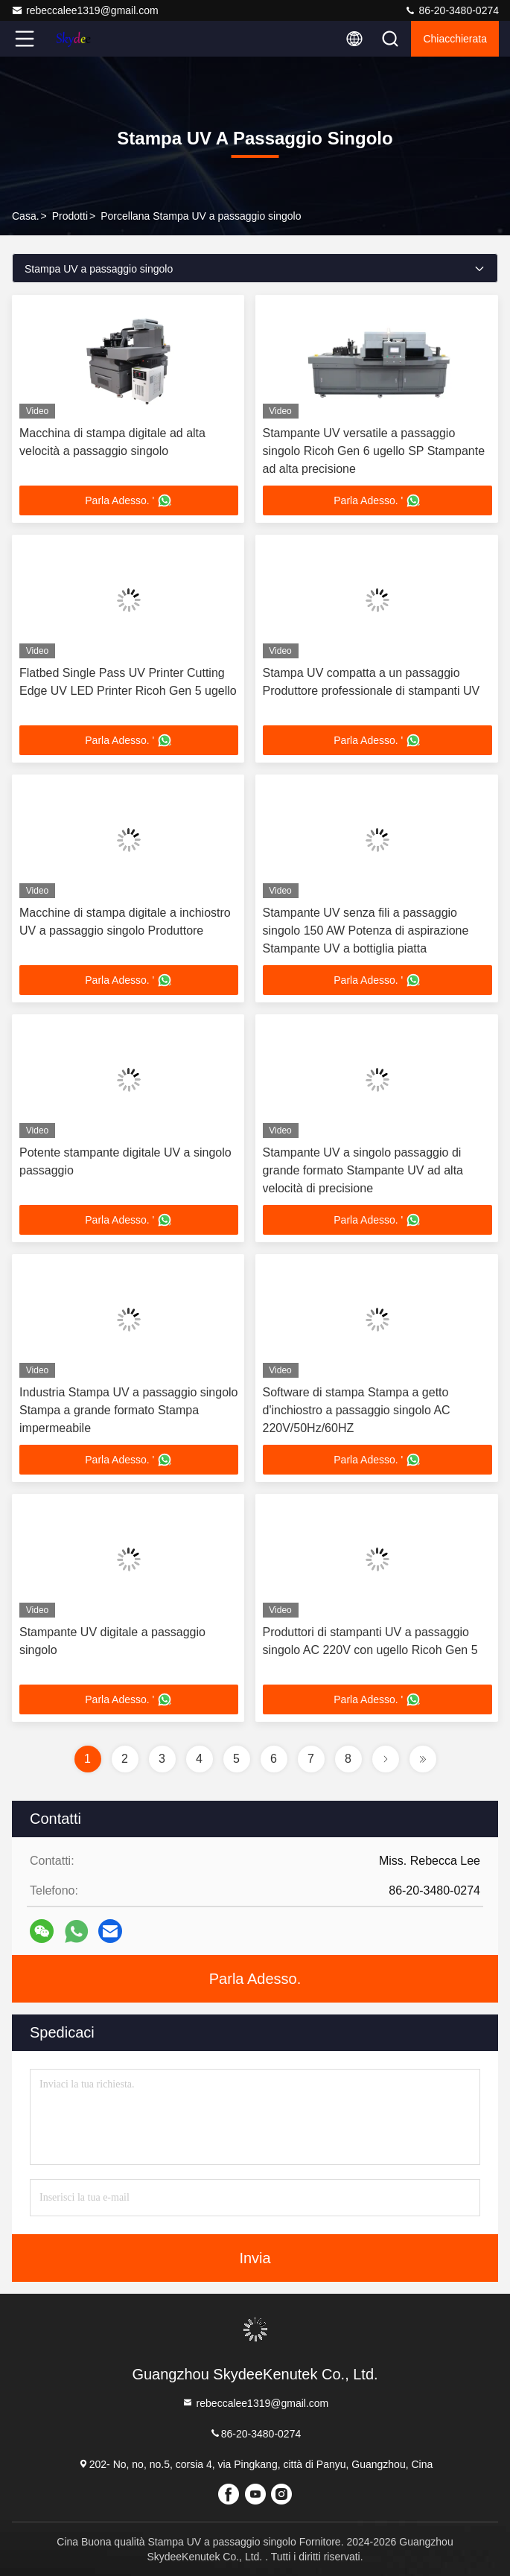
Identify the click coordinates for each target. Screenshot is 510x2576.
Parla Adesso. (255, 1979)
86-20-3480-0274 (451, 10)
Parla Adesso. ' (128, 500)
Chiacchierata (455, 39)
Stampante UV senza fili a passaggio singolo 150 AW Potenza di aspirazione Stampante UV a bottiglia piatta (366, 930)
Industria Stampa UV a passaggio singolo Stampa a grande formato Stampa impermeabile (128, 1410)
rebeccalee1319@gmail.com (85, 10)
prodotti (70, 216)
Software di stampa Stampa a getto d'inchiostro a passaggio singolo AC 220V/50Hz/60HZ (356, 1410)
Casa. (25, 216)
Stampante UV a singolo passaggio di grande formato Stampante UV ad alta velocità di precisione (363, 1170)
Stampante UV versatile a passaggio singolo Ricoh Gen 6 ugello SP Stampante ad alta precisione (374, 451)
